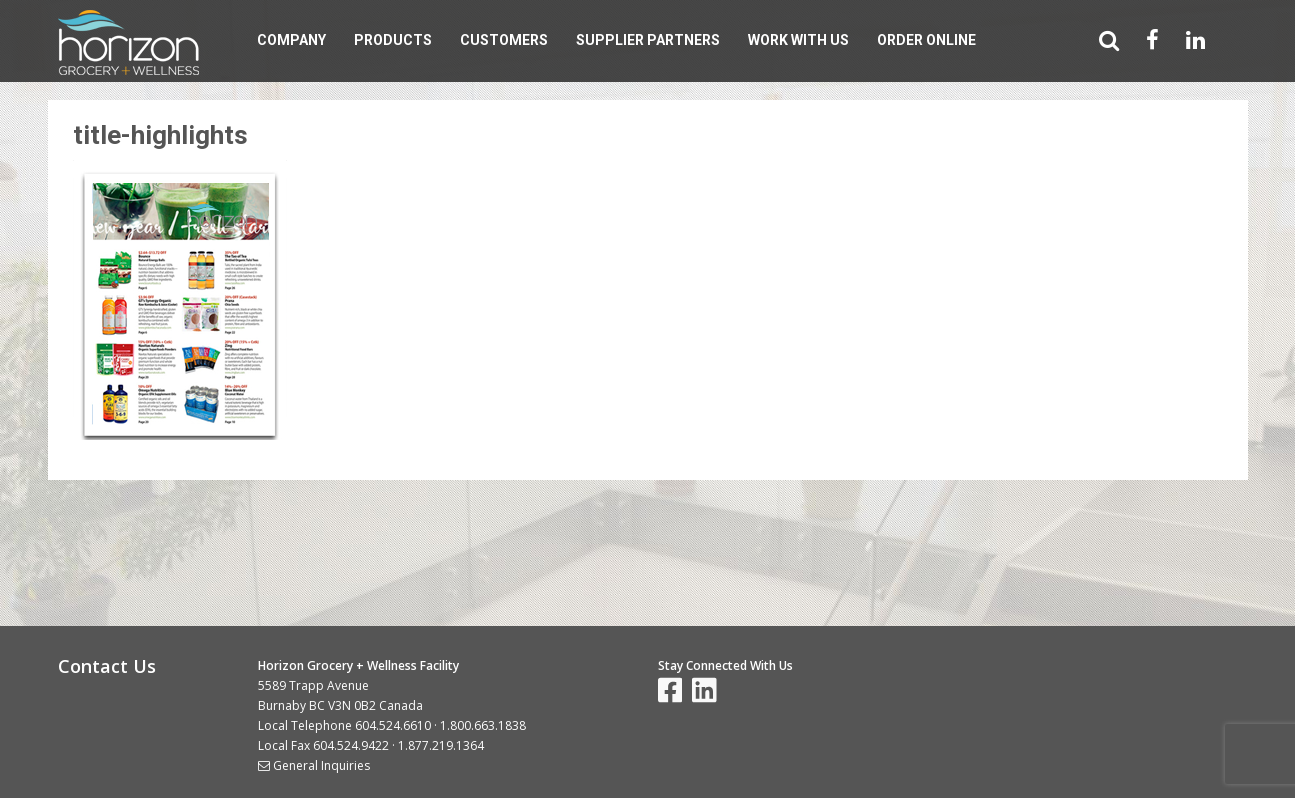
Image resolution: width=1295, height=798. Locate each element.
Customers (504, 40)
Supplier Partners (648, 40)
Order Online (926, 40)
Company (291, 40)
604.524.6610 (393, 725)
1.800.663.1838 (483, 725)
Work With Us (798, 40)
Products (393, 40)
